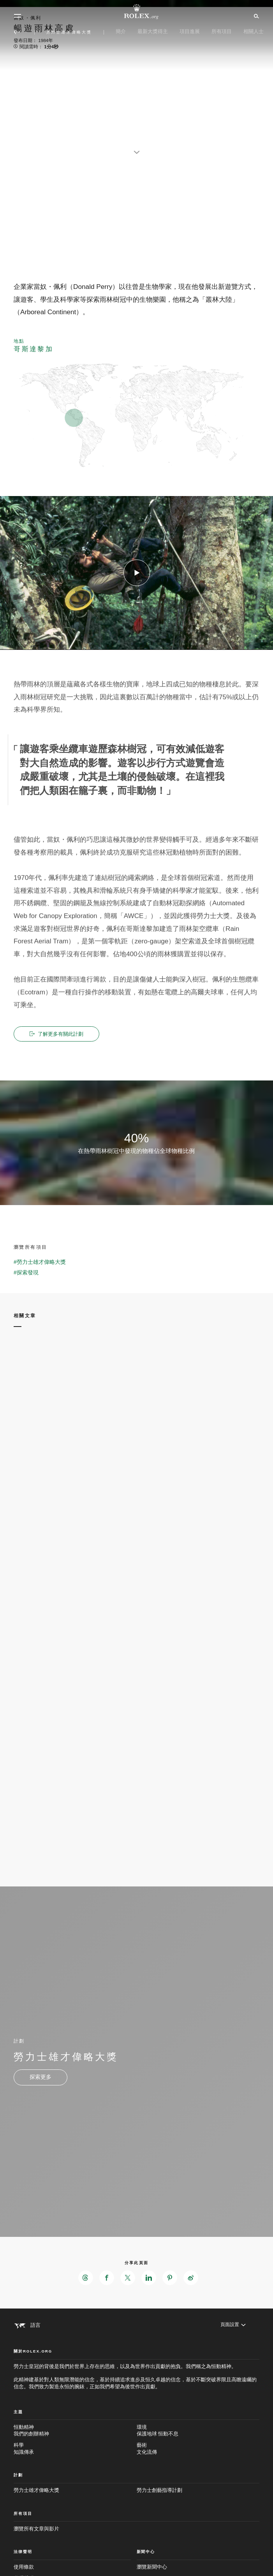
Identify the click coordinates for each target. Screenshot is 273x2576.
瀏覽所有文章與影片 (36, 2529)
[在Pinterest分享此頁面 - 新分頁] (169, 2278)
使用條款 (24, 2567)
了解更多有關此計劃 (58, 1034)
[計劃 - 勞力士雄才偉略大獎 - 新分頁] (40, 2077)
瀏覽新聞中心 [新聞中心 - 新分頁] (152, 2567)
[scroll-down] (137, 147)
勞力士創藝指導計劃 (159, 2490)
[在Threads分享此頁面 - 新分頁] (85, 2278)
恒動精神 (75, 2431)
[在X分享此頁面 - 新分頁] (127, 2278)
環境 (198, 2431)
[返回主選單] (17, 32)
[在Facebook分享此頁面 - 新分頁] (106, 2278)
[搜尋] (255, 15)
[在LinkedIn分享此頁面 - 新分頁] (148, 2278)
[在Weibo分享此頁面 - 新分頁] (190, 2278)
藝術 (198, 2449)
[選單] (17, 16)
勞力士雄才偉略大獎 (36, 2490)
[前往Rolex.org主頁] (137, 11)
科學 (75, 2449)
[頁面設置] (232, 2325)
